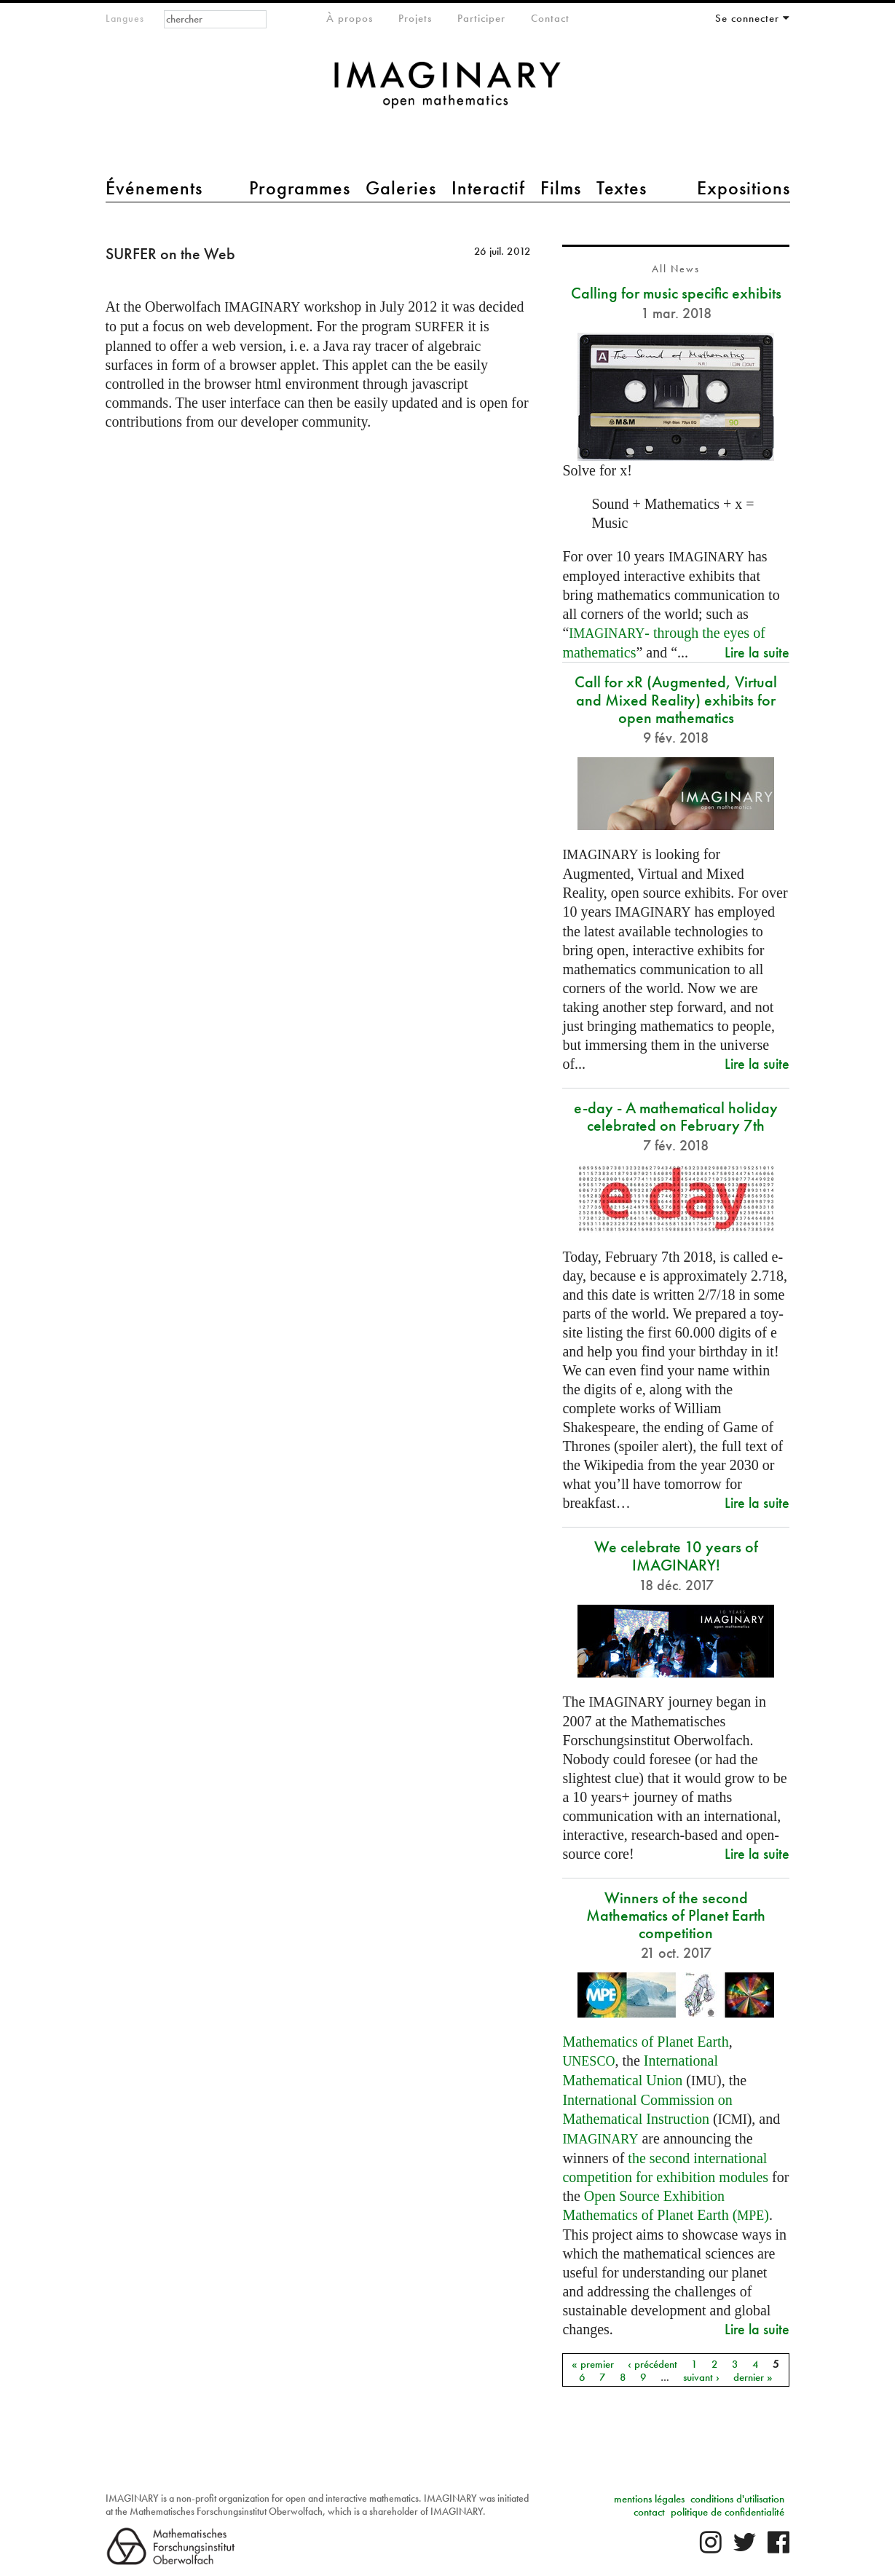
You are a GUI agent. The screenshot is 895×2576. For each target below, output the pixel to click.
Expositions (743, 187)
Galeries (401, 187)
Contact (550, 18)
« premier (593, 2363)
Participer (481, 18)
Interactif (488, 187)
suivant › (701, 2376)
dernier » (753, 2376)
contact (649, 2511)
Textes (621, 187)
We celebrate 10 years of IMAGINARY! (676, 1555)
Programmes (299, 187)
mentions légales (649, 2498)
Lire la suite (757, 652)
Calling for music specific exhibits (676, 293)
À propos (349, 18)
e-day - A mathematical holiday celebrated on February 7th (676, 1116)
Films (560, 187)
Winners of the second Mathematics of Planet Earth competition (675, 1915)
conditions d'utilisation (737, 2498)
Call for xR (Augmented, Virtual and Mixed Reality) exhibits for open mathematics (676, 699)
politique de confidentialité (727, 2511)
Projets (415, 18)
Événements (154, 187)
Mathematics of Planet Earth (645, 2042)
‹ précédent (652, 2363)
